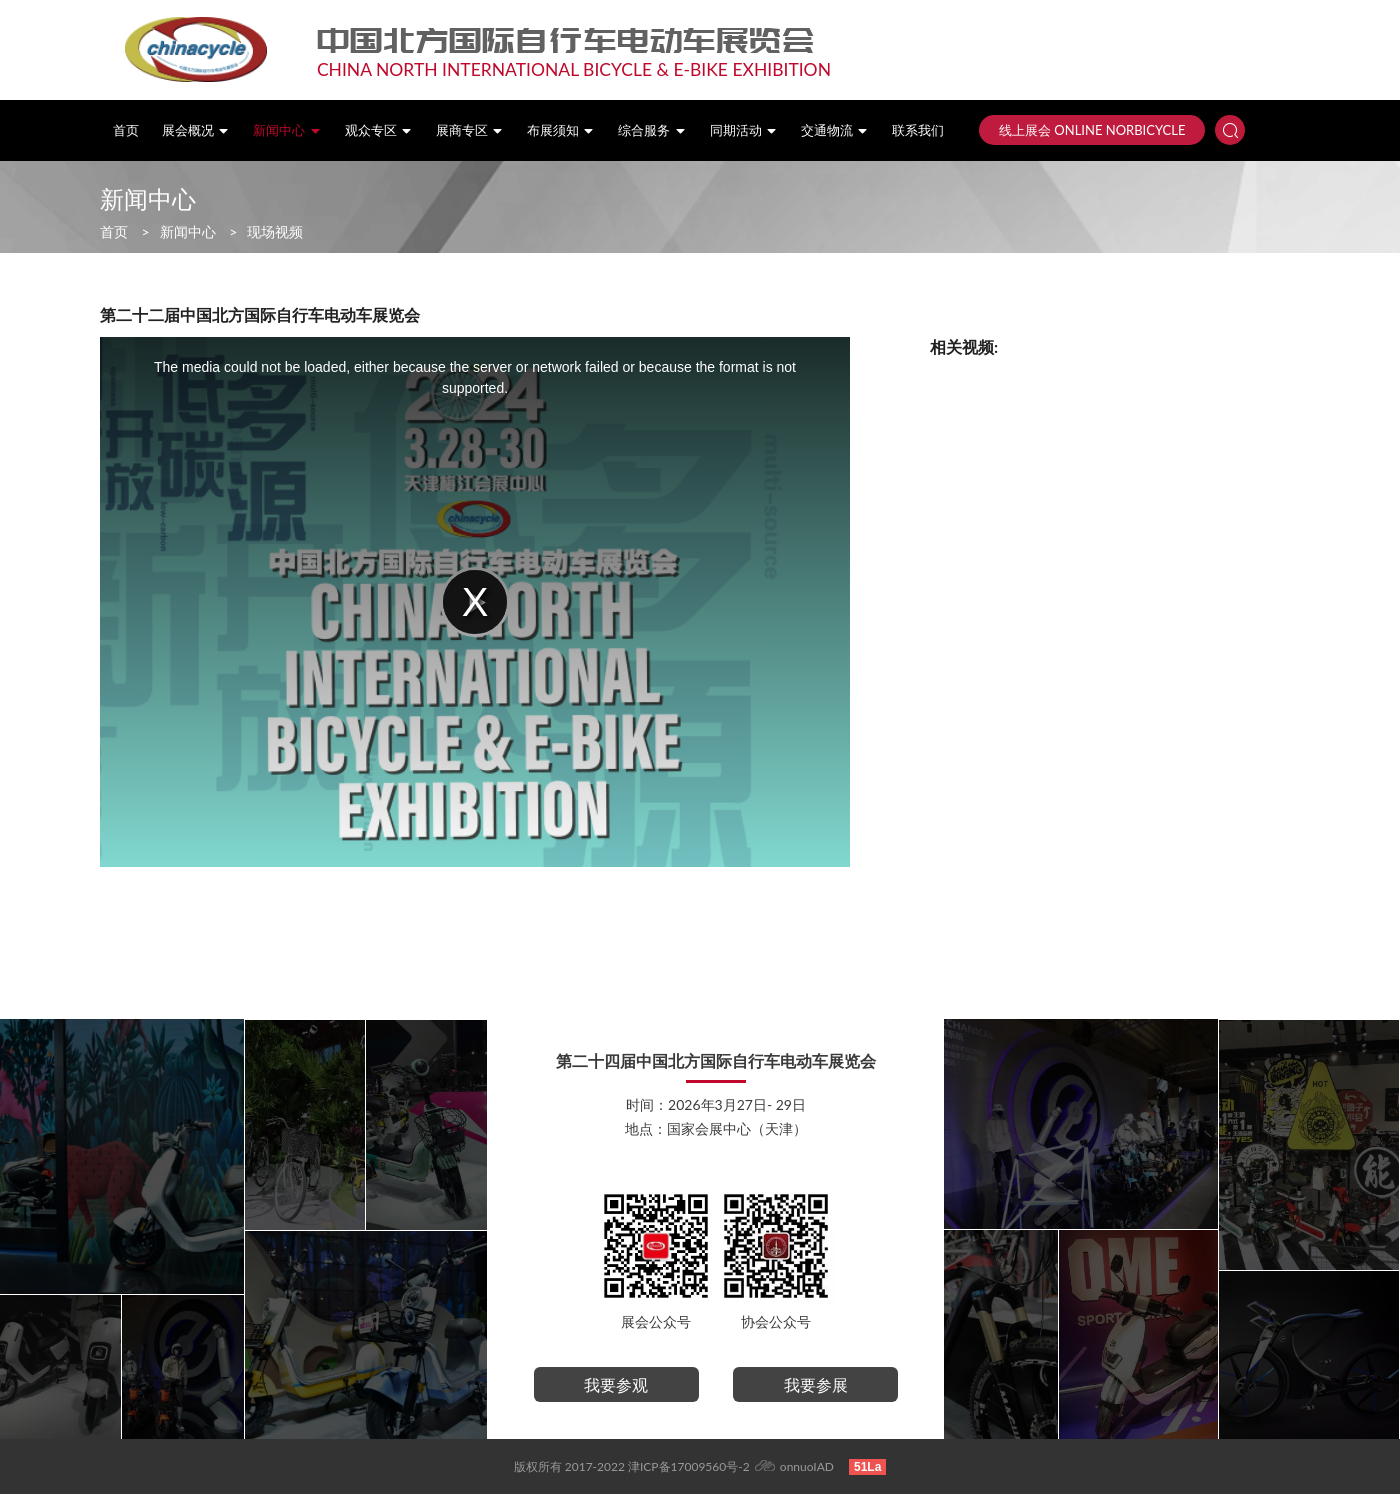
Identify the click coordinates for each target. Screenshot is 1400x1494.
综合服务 (652, 130)
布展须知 (561, 130)
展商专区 (470, 130)
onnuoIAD (807, 1466)
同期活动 (744, 130)
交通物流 (835, 130)
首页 (126, 130)
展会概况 (196, 130)
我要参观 (616, 1384)
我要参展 (816, 1384)
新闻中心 (287, 130)
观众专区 (379, 130)
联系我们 (918, 130)
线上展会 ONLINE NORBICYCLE (1092, 130)
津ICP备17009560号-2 (689, 1466)
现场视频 (275, 231)
